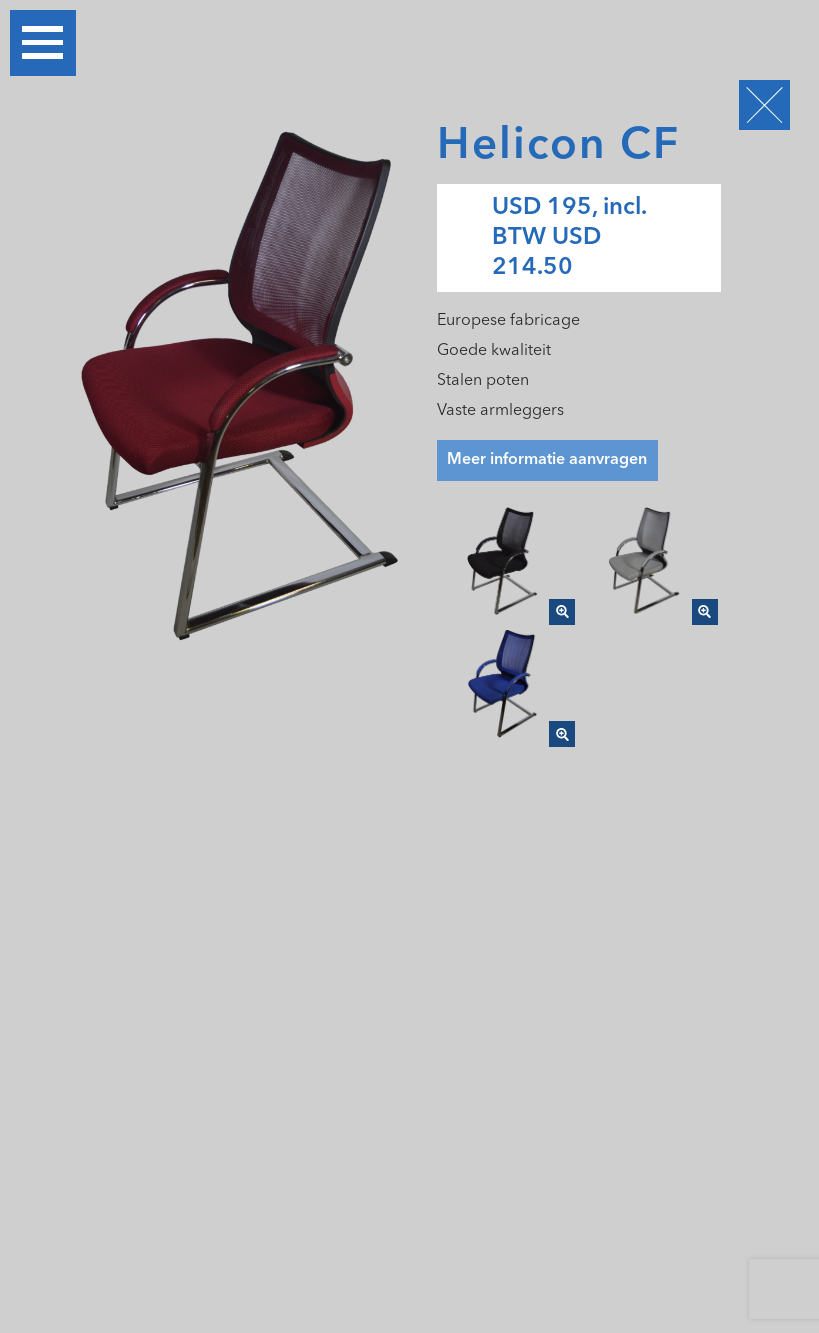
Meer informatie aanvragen (547, 460)
